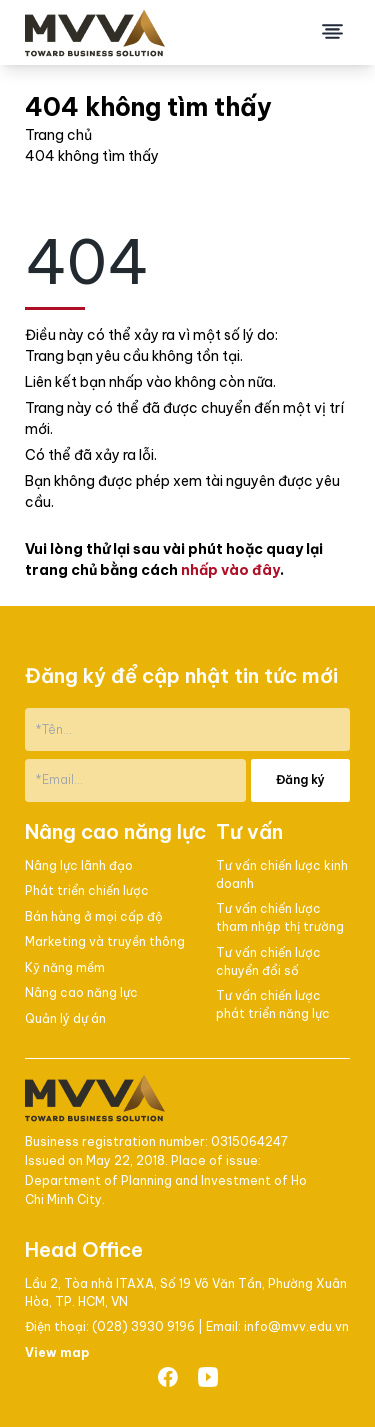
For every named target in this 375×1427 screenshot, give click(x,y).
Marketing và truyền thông (105, 941)
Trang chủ (58, 135)
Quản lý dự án (65, 1018)
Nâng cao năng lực (81, 992)
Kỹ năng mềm (65, 967)
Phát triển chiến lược (87, 890)
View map (57, 1352)
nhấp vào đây (230, 570)
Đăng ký (300, 779)
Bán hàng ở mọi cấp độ (94, 916)
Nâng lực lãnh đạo (79, 865)
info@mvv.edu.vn (296, 1326)
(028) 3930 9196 (145, 1326)
